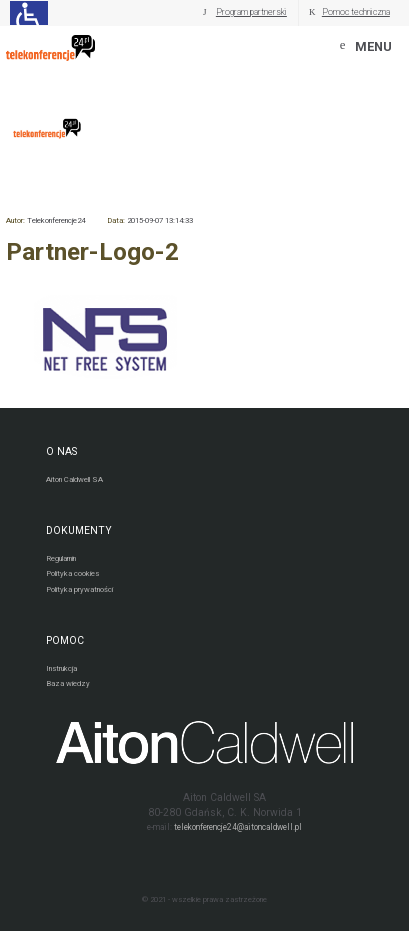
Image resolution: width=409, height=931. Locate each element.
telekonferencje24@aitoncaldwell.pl (238, 827)
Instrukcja (61, 668)
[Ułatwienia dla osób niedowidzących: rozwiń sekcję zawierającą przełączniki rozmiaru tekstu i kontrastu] (28, 13)
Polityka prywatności (79, 589)
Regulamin (61, 558)
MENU (373, 46)
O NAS (61, 451)
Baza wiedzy (68, 683)
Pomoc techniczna (356, 12)
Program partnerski (251, 12)
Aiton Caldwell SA (74, 479)
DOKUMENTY (79, 530)
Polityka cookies (72, 573)
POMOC (65, 640)
